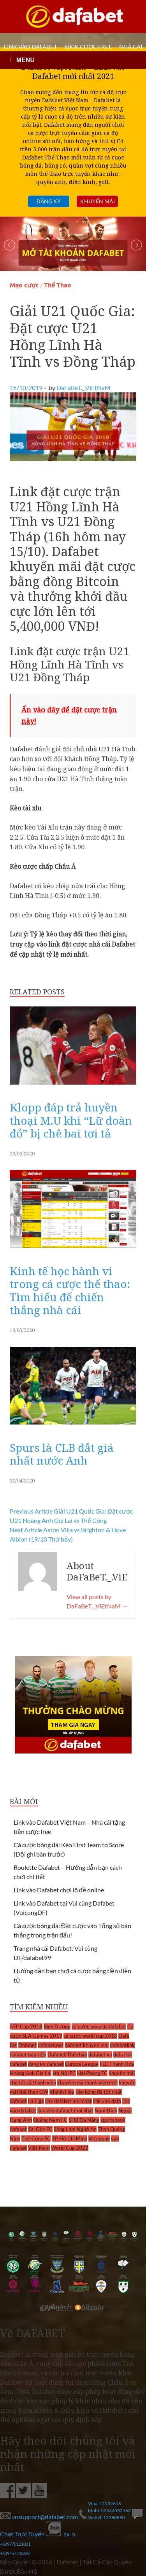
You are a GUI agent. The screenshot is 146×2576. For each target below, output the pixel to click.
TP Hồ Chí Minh (69, 2138)
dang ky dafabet (46, 2064)
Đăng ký (49, 201)
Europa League (82, 2064)
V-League (99, 2138)
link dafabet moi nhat (68, 2101)
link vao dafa (107, 2101)
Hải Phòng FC (92, 2073)
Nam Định (106, 2110)
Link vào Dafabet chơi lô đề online (59, 1890)
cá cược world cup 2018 (90, 2036)
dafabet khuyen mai (87, 2045)
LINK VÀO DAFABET (30, 46)
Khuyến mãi (97, 201)
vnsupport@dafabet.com (39, 2516)
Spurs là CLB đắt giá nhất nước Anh (62, 1454)
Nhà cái (130, 46)
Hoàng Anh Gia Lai (30, 2073)
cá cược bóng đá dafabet (99, 2026)
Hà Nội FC (64, 2073)
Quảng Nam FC (50, 2120)
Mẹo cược (24, 285)
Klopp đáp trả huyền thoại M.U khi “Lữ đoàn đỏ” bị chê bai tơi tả (71, 1120)
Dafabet (27, 2045)
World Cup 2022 (69, 2148)
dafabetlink (122, 2045)
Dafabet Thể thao (67, 2054)
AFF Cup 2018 (26, 2026)
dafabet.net (50, 2045)
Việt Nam (39, 2148)
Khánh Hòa (61, 2092)
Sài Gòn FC (40, 2129)
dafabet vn (100, 2054)
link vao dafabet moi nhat (65, 2110)
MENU (25, 60)
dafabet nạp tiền (28, 2054)
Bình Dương (57, 2026)
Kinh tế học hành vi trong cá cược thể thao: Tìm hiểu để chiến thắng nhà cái (70, 1291)
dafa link (122, 2054)
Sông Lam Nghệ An (75, 2129)
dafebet (18, 2064)
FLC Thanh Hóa (117, 2064)
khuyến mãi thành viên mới (87, 2082)
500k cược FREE (88, 46)
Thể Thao (57, 285)
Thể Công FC (36, 2138)
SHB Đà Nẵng (84, 2120)
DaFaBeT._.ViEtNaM (83, 387)
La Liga (36, 2101)
